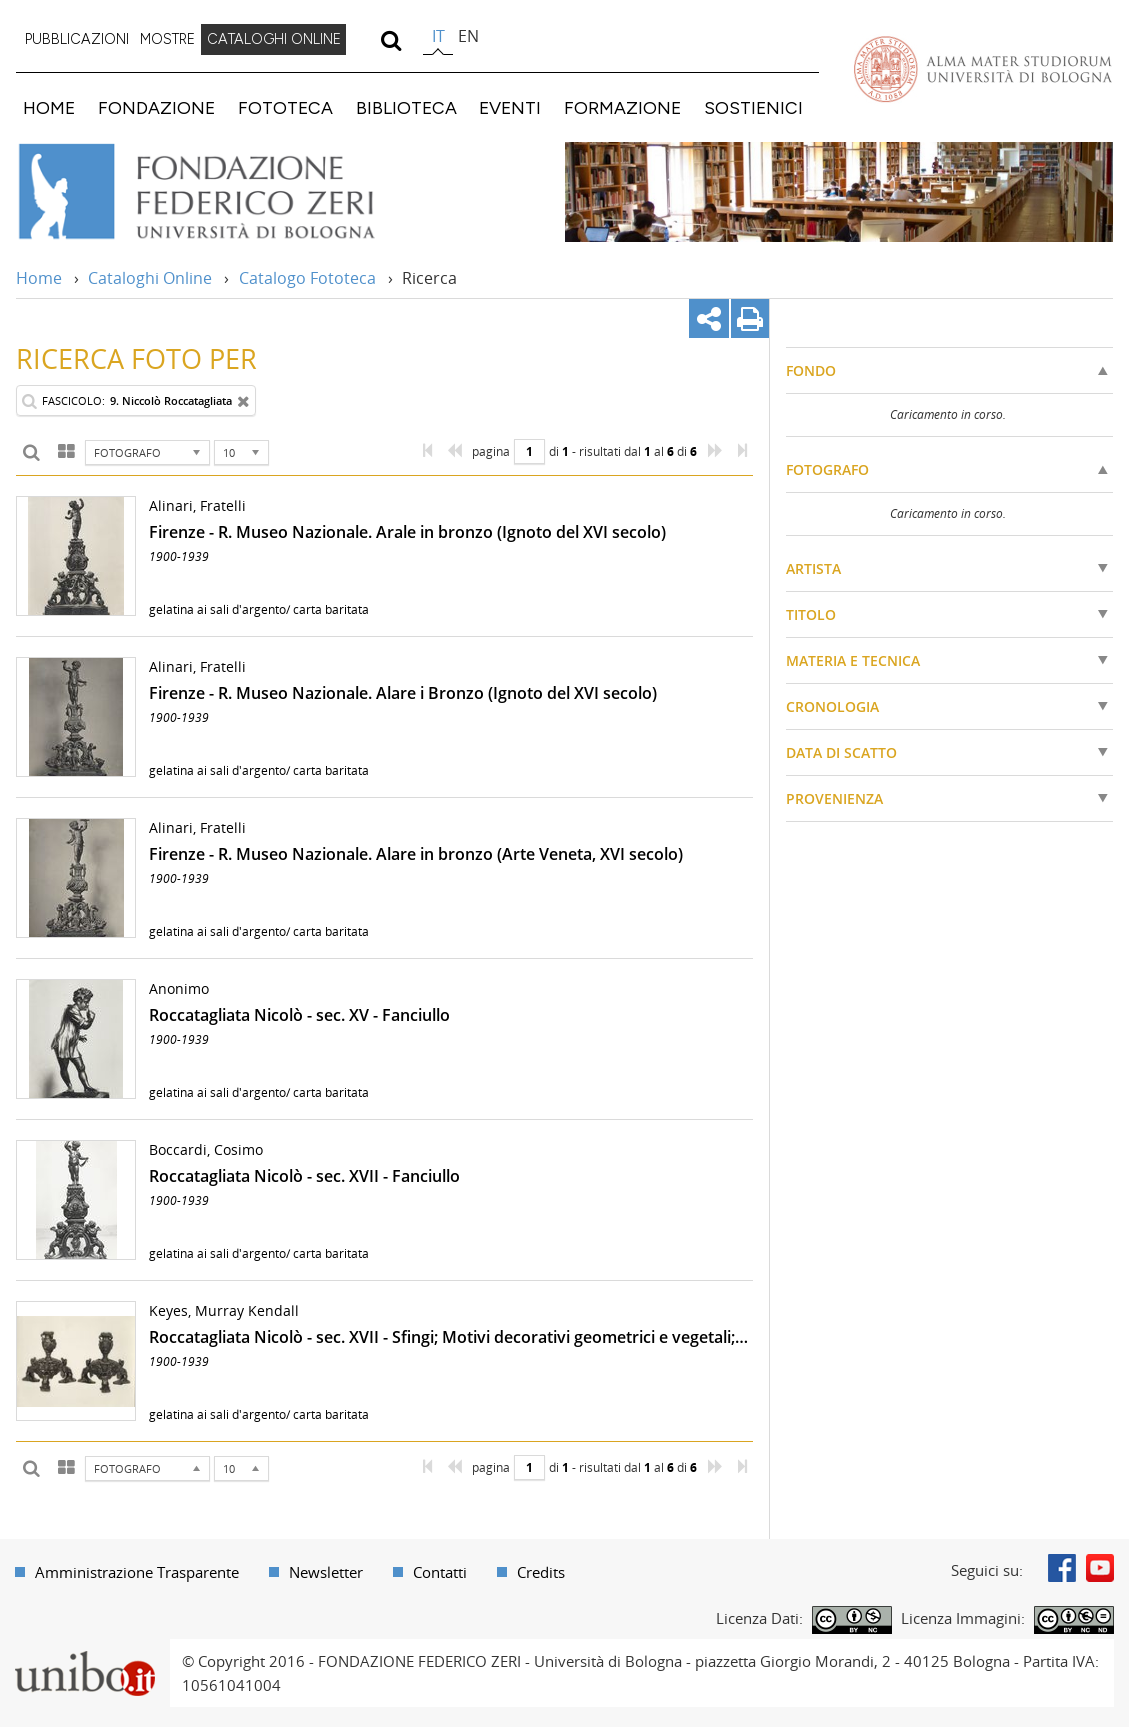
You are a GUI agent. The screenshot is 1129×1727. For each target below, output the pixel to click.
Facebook (1062, 1568)
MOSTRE (167, 39)
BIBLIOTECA (406, 107)
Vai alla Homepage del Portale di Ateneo (983, 69)
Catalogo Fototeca (307, 278)
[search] (390, 40)
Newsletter (326, 1572)
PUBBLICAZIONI (77, 39)
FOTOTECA (285, 107)
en (468, 36)
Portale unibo (84, 1651)
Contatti (440, 1572)
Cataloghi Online (150, 278)
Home (39, 278)
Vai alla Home (223, 192)
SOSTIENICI (753, 107)
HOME (49, 107)
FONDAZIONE (156, 107)
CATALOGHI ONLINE (274, 39)
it (438, 36)
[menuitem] (77, 40)
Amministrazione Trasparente (137, 1572)
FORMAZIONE (622, 107)
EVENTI (510, 107)
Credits (541, 1572)
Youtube (1100, 1568)
